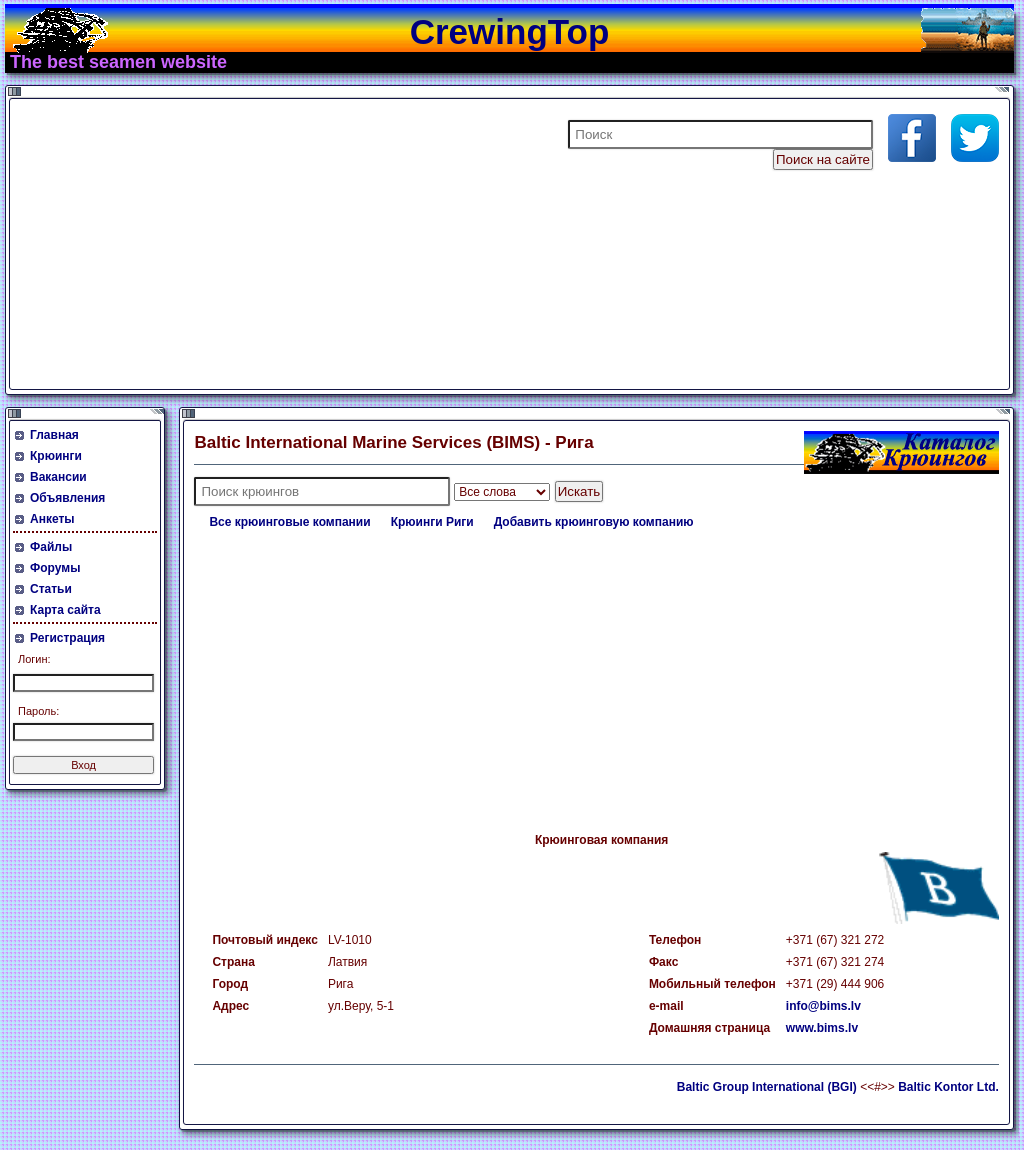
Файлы (51, 547)
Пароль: (38, 711)
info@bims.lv (823, 1006)
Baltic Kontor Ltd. (948, 1087)
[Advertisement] (254, 244)
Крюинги (56, 456)
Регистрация (67, 638)
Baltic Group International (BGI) (767, 1087)
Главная (54, 435)
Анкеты (52, 519)
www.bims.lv (822, 1028)
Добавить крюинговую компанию (594, 522)
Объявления (67, 498)
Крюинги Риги (432, 522)
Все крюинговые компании (289, 522)
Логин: (34, 659)
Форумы (55, 568)
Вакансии (58, 477)
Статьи (51, 589)
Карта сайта (65, 610)
